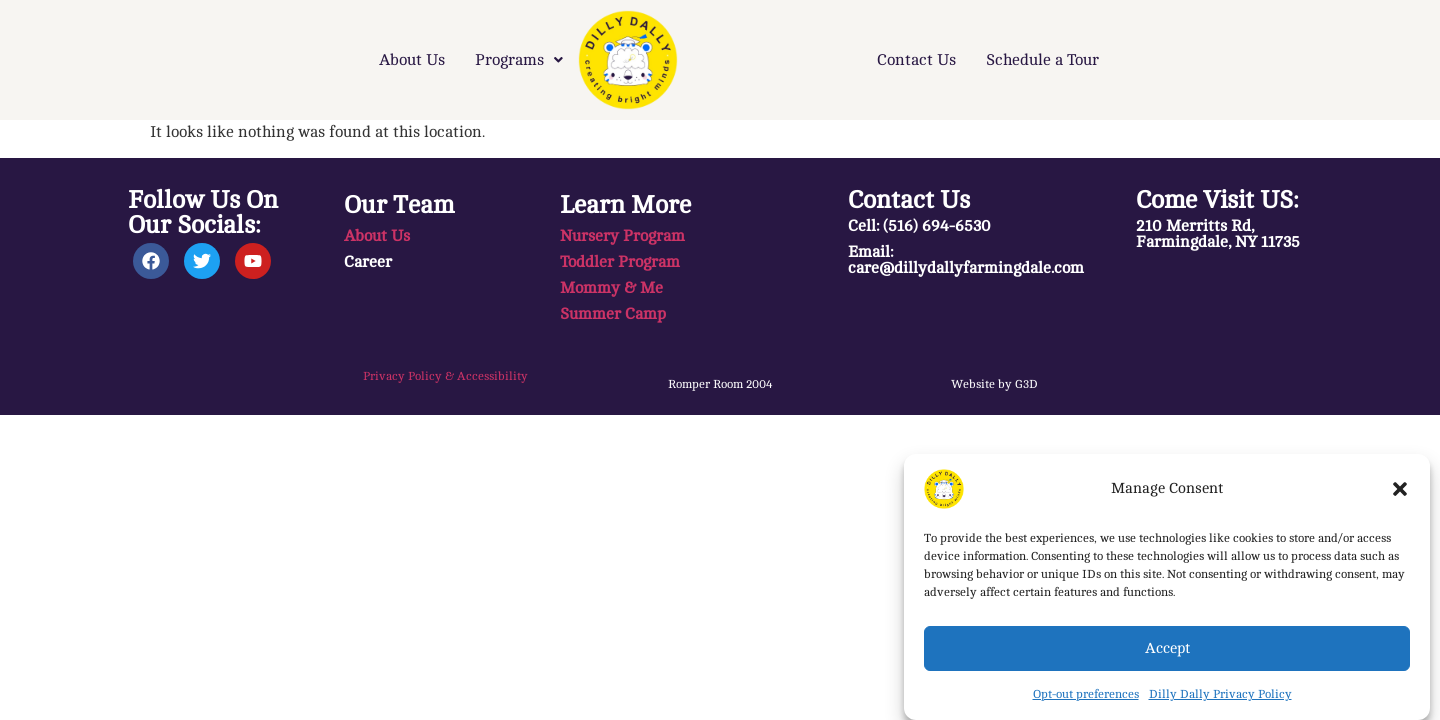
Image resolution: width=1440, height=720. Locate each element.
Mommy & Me (611, 288)
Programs (519, 60)
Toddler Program (620, 262)
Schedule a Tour (1042, 60)
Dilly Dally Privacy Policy (1220, 694)
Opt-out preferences (1086, 694)
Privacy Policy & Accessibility (445, 376)
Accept (1167, 648)
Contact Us (916, 60)
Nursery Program (622, 236)
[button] (1400, 489)
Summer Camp (613, 314)
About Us (412, 60)
